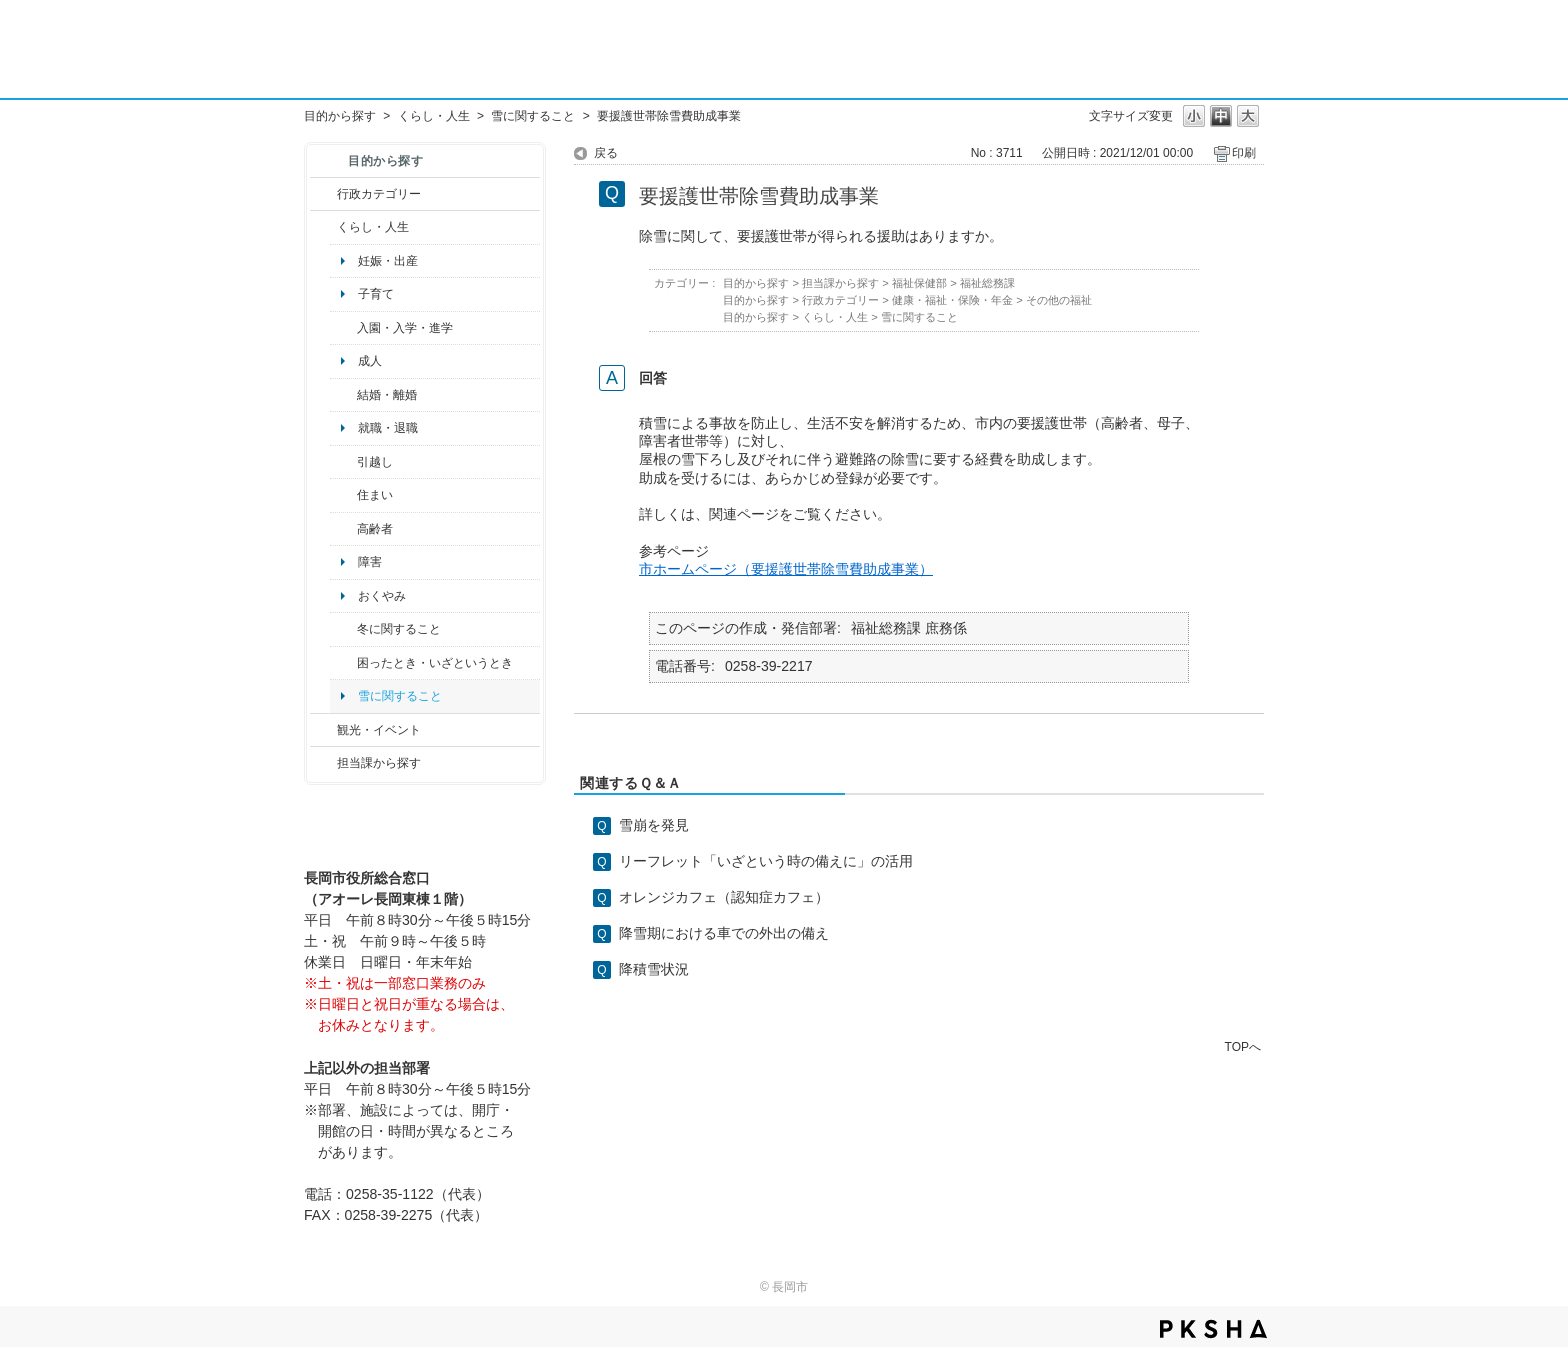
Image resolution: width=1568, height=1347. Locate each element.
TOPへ (1243, 1046)
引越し (375, 462)
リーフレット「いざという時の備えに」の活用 (766, 861)
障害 (370, 562)
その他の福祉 (1059, 300)
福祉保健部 (919, 283)
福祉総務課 (987, 283)
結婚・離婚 (387, 395)
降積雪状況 (654, 969)
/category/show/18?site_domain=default (323, 730)
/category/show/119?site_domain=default (343, 462)
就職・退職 (388, 428)
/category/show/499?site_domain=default (343, 629)
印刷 (1244, 153)
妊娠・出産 (388, 261)
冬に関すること (399, 629)
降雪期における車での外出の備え (724, 933)
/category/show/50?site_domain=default (343, 328)
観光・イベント (379, 730)
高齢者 (375, 529)
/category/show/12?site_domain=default (323, 227)
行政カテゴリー (379, 194)
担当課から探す (379, 763)
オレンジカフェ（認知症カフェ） (724, 897)
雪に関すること (533, 116)
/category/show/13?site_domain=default (343, 529)
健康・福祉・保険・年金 (952, 300)
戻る (606, 153)
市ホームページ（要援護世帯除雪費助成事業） (786, 569)
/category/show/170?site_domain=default (343, 495)
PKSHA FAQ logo (1213, 1329)
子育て (376, 294)
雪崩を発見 (654, 825)
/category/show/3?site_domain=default (323, 194)
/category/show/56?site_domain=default (343, 395)
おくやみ (382, 596)
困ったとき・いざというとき (435, 663)
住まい (375, 495)
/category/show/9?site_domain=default (323, 763)
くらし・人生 (434, 116)
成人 (370, 361)
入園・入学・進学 (405, 328)
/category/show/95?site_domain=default (343, 663)
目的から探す (340, 116)
